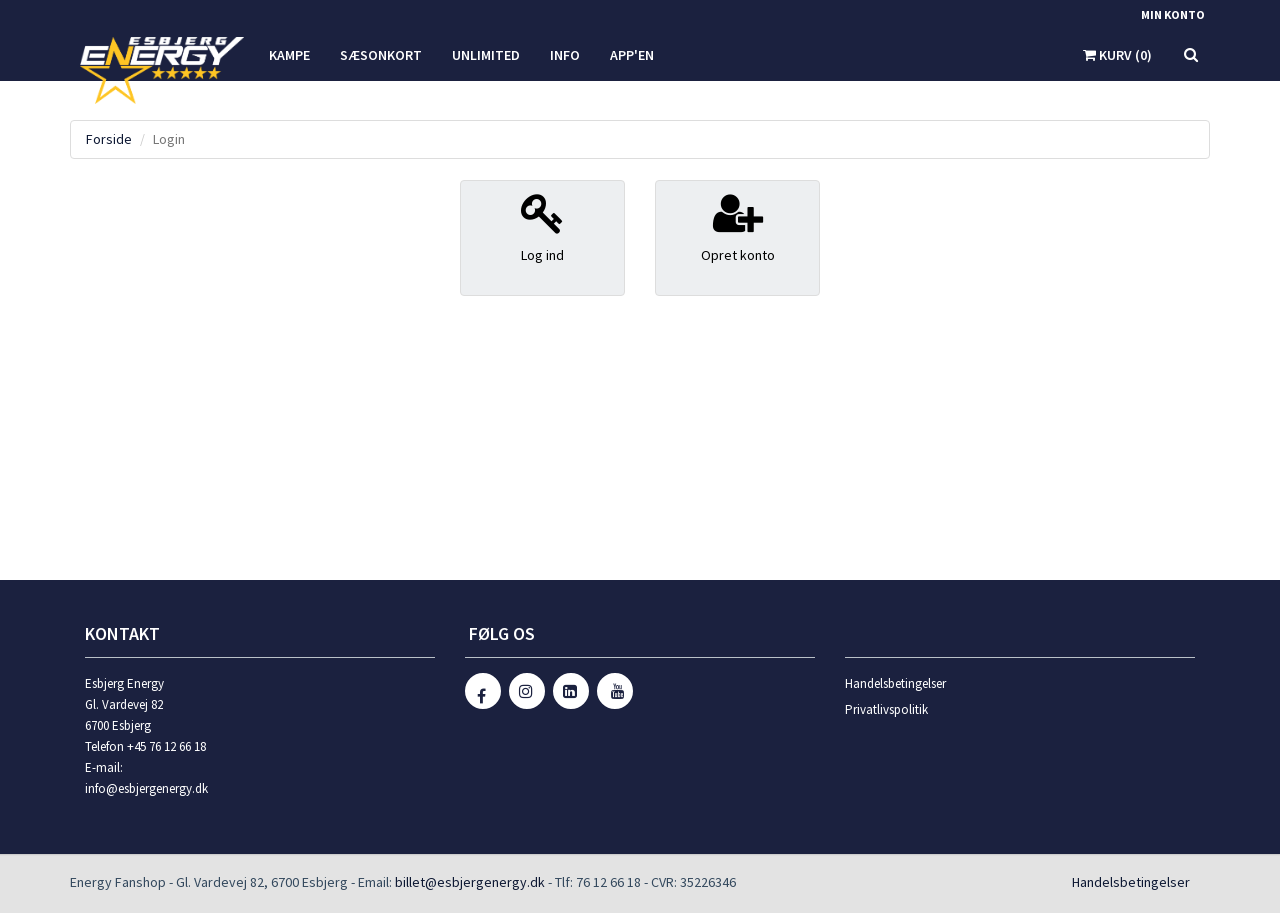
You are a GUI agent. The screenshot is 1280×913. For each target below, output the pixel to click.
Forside (109, 139)
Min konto (1173, 14)
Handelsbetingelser (895, 683)
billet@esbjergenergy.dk (470, 882)
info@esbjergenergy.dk (146, 788)
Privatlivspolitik (886, 709)
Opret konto (737, 227)
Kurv (1117, 55)
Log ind (542, 227)
